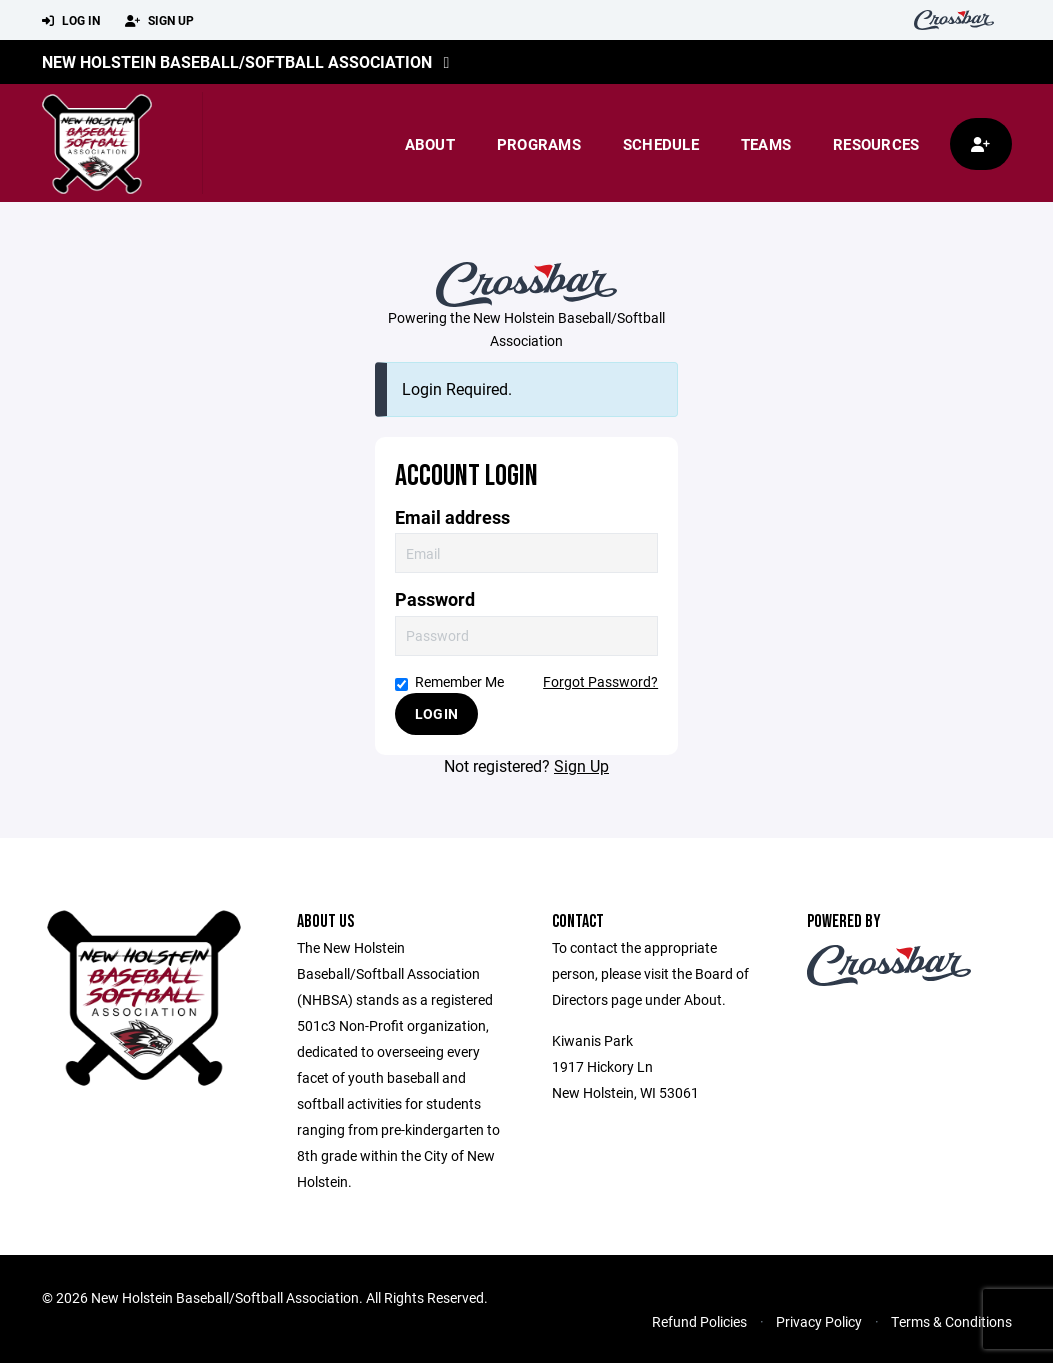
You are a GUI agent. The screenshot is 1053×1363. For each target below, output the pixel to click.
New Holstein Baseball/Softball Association (237, 61)
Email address (452, 517)
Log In (71, 21)
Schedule (661, 144)
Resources (876, 144)
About (430, 144)
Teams (766, 144)
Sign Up (159, 21)
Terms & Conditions (951, 1321)
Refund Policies (699, 1321)
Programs (539, 144)
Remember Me (449, 681)
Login (436, 713)
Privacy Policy (819, 1321)
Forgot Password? (600, 681)
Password (435, 599)
